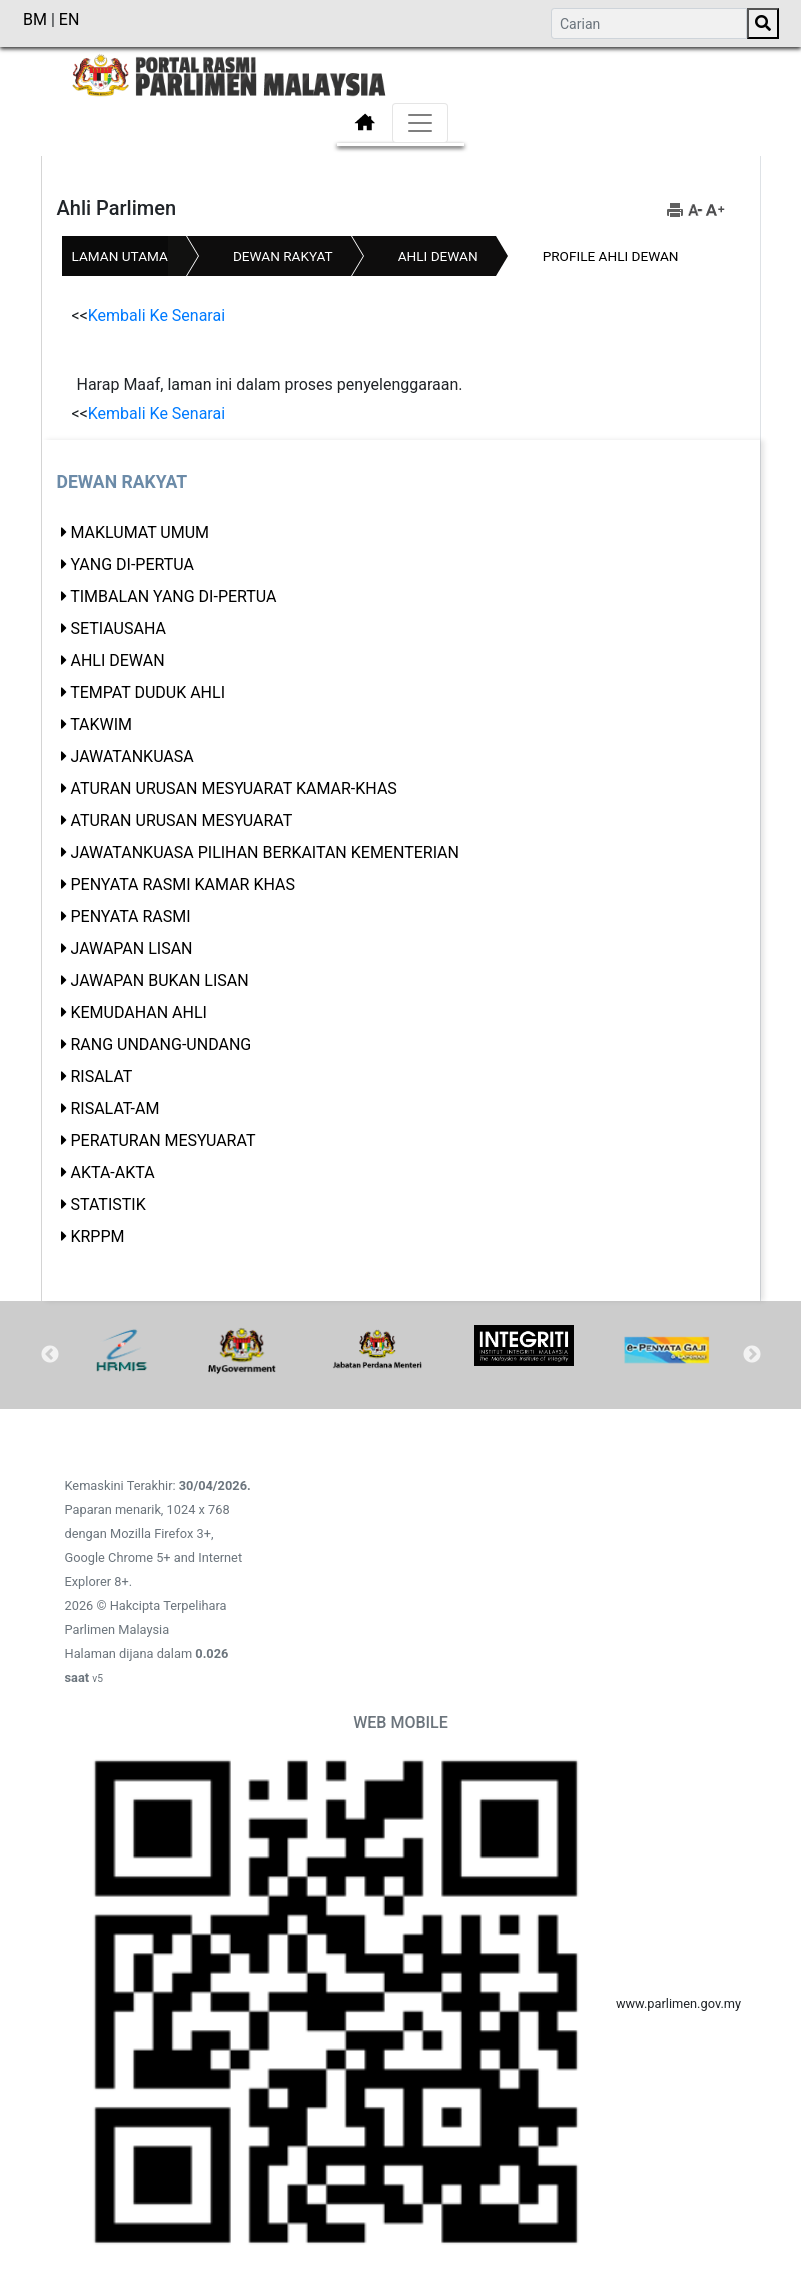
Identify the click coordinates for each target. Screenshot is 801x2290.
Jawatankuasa (131, 756)
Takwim (101, 724)
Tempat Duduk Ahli (147, 692)
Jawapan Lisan (131, 948)
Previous (50, 1355)
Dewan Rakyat (283, 256)
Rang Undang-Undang (160, 1044)
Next (752, 1355)
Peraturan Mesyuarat (162, 1140)
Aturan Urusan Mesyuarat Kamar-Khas (233, 788)
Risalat (101, 1076)
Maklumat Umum (139, 532)
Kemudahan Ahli (138, 1012)
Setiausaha (117, 628)
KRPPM (97, 1236)
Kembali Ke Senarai (156, 315)
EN (69, 19)
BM (37, 19)
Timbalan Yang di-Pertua (173, 596)
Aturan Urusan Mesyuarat (181, 820)
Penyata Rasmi (130, 916)
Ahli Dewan (438, 256)
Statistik (107, 1204)
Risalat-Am (114, 1108)
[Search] (649, 23)
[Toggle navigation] (420, 123)
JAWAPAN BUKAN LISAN (159, 980)
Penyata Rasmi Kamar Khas (182, 884)
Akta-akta (112, 1172)
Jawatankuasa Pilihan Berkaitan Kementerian (264, 852)
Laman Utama (120, 256)
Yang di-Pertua (131, 564)
